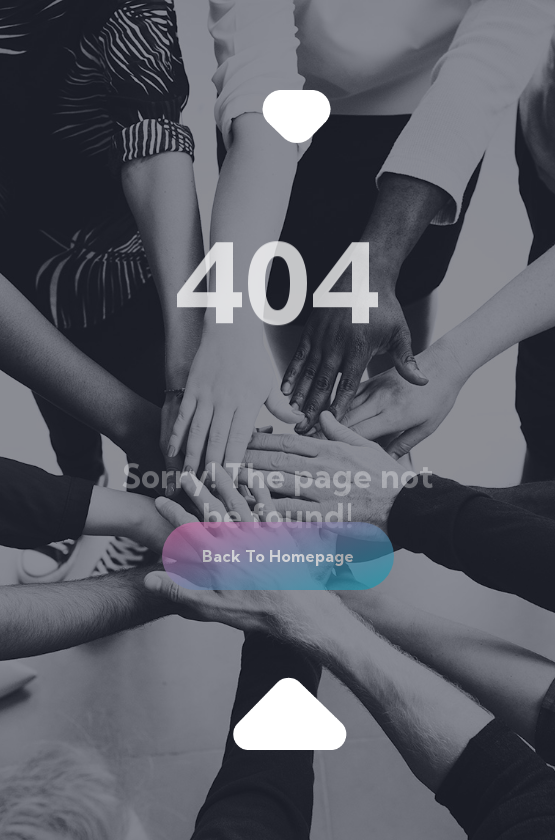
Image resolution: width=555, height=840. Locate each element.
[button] (278, 556)
